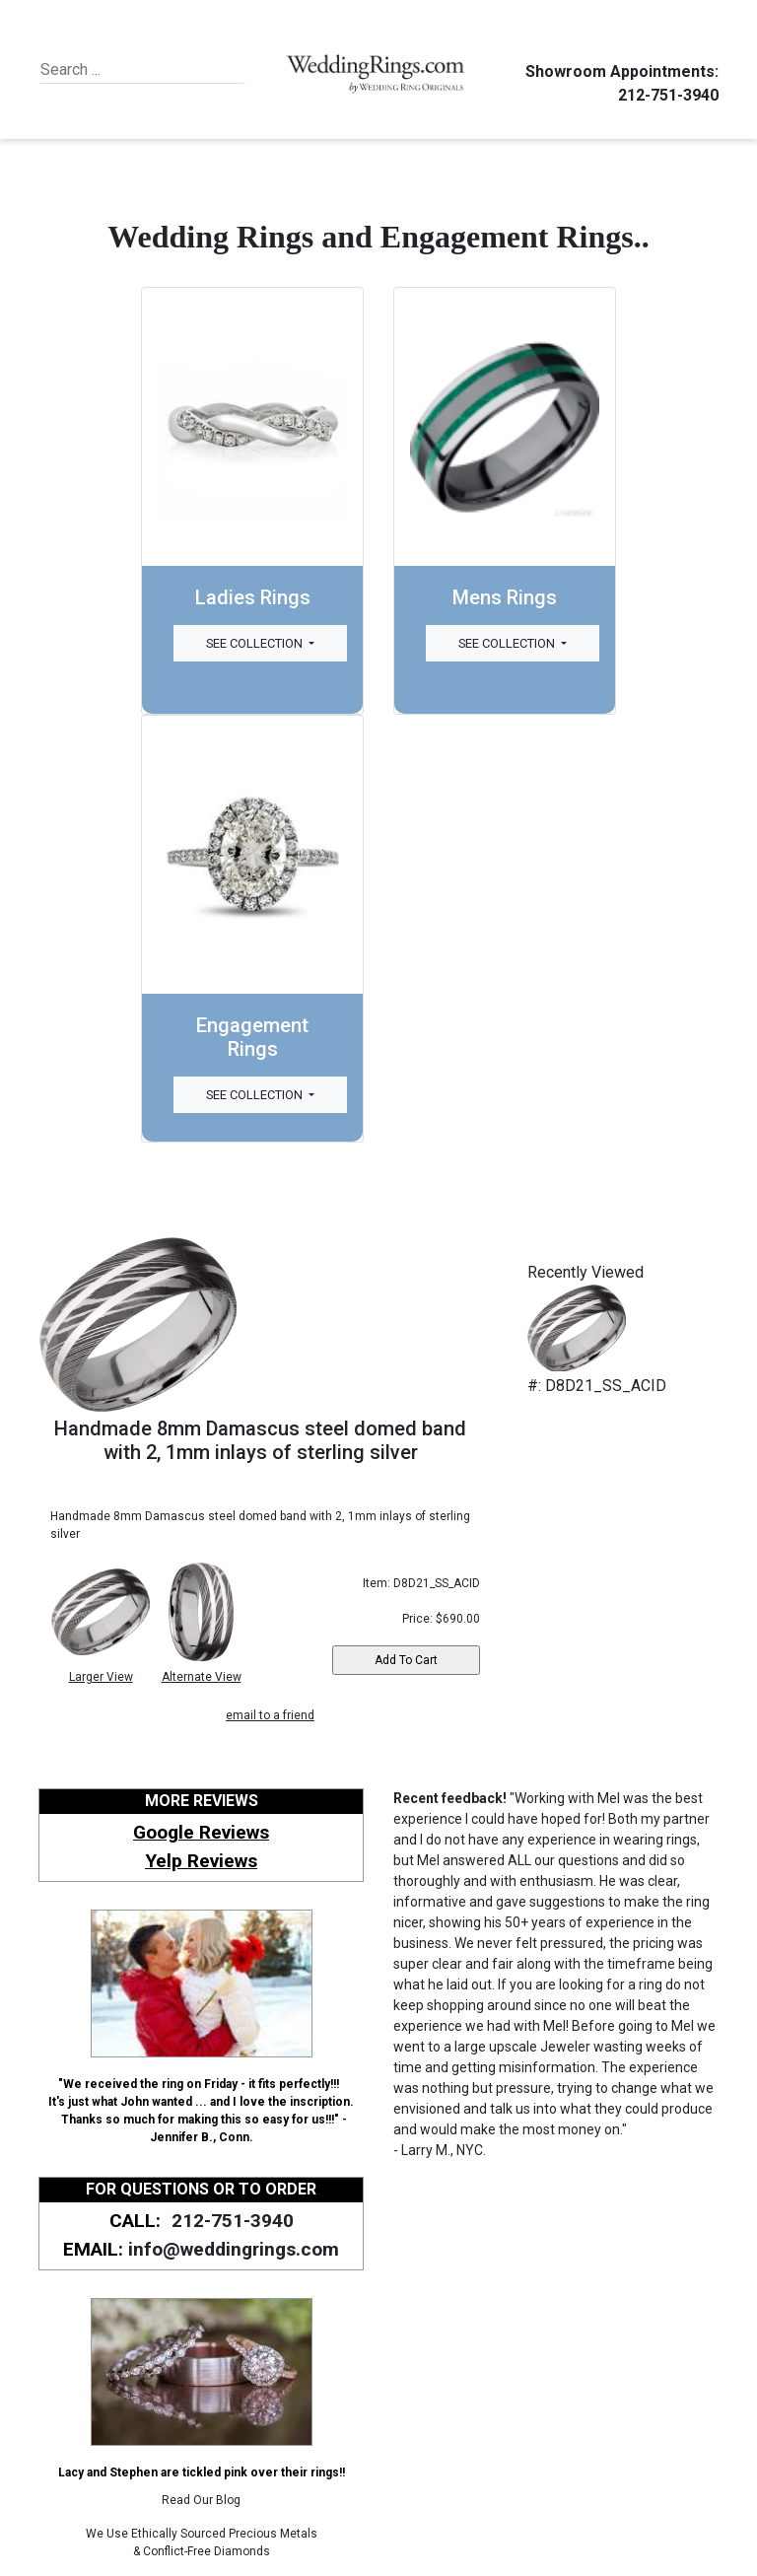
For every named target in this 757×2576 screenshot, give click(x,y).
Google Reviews (201, 1832)
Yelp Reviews (201, 1860)
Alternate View (201, 1677)
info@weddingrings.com (233, 2249)
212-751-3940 (665, 95)
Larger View (101, 1677)
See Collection (256, 643)
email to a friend (270, 1715)
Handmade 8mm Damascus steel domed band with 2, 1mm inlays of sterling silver (260, 1440)
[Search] (130, 70)
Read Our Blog (201, 2500)
